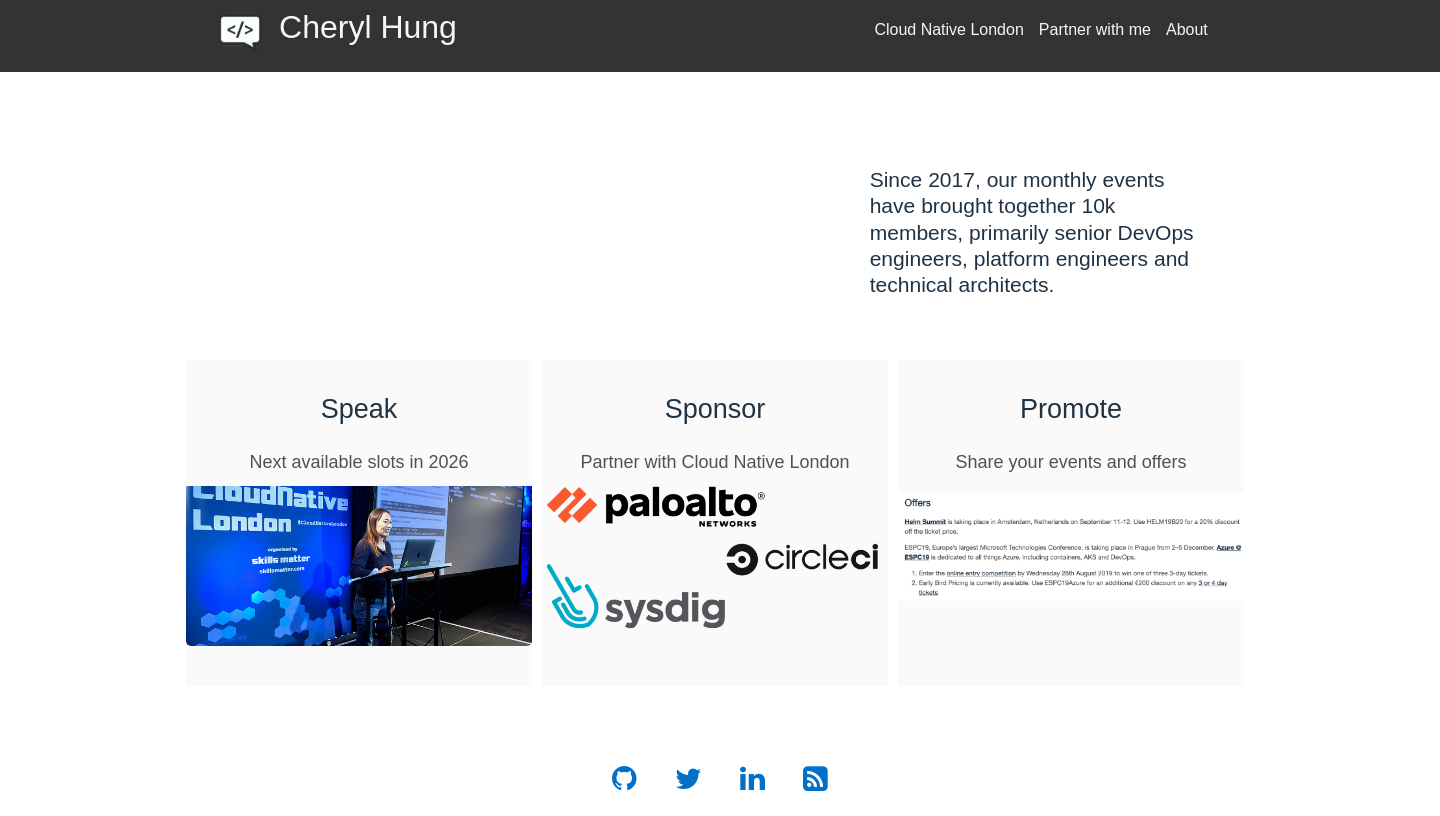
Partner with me (1095, 29)
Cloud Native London (948, 29)
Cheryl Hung (368, 27)
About (1187, 29)
